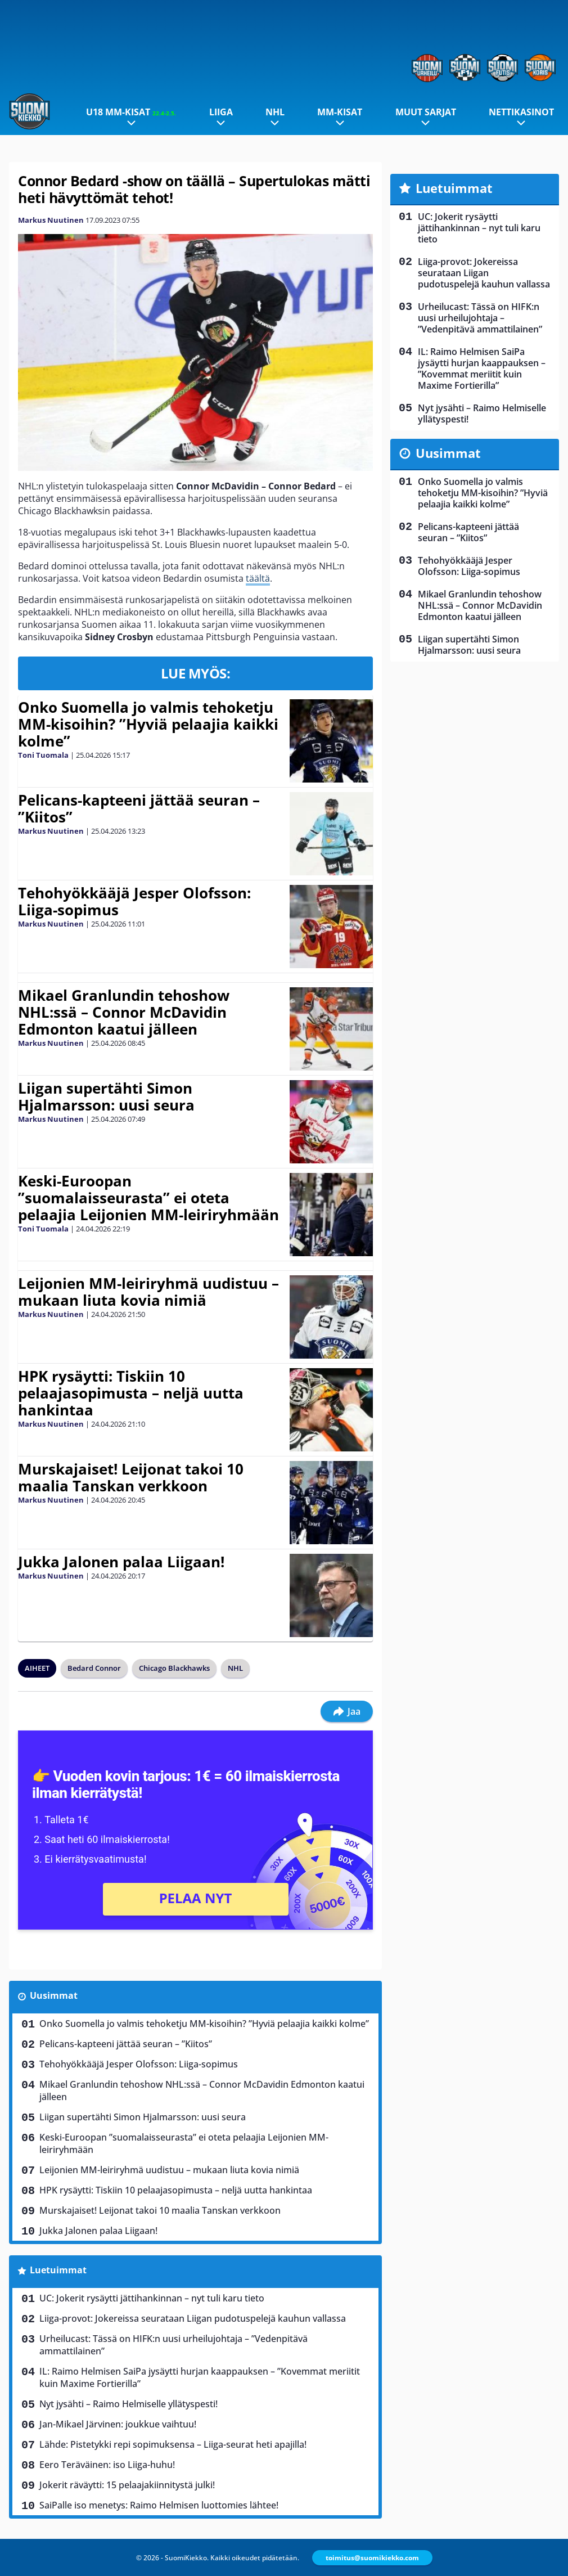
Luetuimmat (58, 2270)
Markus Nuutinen (51, 220)
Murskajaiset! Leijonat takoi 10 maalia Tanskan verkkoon (131, 1477)
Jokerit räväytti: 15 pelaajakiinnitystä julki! (127, 2485)
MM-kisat (339, 112)
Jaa (346, 1711)
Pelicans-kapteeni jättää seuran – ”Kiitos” (139, 808)
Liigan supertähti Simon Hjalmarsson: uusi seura (106, 1096)
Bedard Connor (94, 1668)
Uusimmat (54, 1995)
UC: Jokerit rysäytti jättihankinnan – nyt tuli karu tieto (151, 2298)
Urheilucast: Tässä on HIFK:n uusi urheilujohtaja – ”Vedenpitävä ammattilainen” (173, 2344)
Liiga (221, 112)
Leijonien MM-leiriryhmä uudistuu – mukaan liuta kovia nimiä (148, 1291)
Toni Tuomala (43, 755)
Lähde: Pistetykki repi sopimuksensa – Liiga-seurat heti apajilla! (172, 2444)
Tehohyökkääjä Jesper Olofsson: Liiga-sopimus (134, 901)
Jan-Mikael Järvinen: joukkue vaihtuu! (117, 2424)
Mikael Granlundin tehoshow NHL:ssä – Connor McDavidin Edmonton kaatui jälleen (123, 1012)
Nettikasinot (521, 112)
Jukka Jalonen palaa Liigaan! (121, 1562)
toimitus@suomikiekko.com (372, 2557)
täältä (258, 578)
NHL (275, 112)
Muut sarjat (425, 112)
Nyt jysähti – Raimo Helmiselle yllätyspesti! (128, 2404)
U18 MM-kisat (131, 112)
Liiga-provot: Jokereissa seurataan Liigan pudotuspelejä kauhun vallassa (192, 2318)
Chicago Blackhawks (174, 1668)
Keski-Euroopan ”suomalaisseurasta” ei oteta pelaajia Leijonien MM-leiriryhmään (148, 1198)
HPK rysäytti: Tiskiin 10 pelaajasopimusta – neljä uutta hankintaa (131, 1393)
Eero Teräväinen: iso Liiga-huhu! (107, 2464)
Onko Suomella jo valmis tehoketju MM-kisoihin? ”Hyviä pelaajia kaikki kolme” (148, 724)
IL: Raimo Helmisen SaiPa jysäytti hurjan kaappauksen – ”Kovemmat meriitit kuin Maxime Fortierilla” (199, 2377)
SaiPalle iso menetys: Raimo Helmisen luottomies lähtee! (158, 2505)
